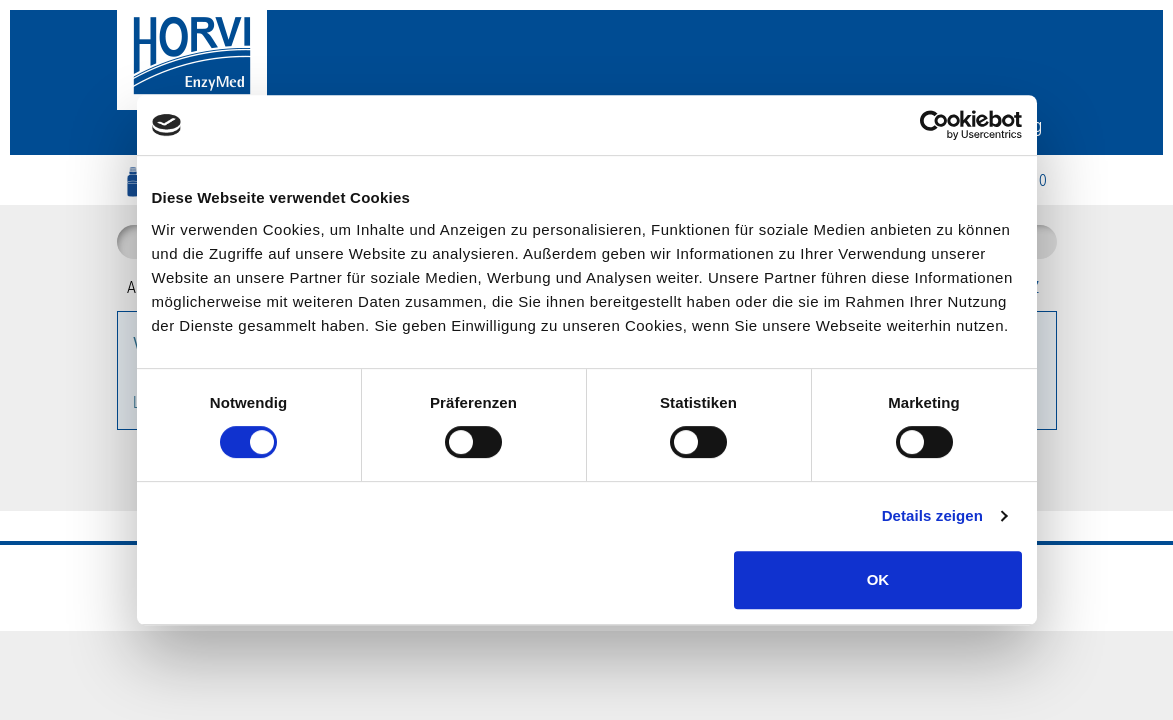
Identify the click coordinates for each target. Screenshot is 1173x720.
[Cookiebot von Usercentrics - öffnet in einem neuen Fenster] (934, 125)
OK (878, 579)
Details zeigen (932, 515)
